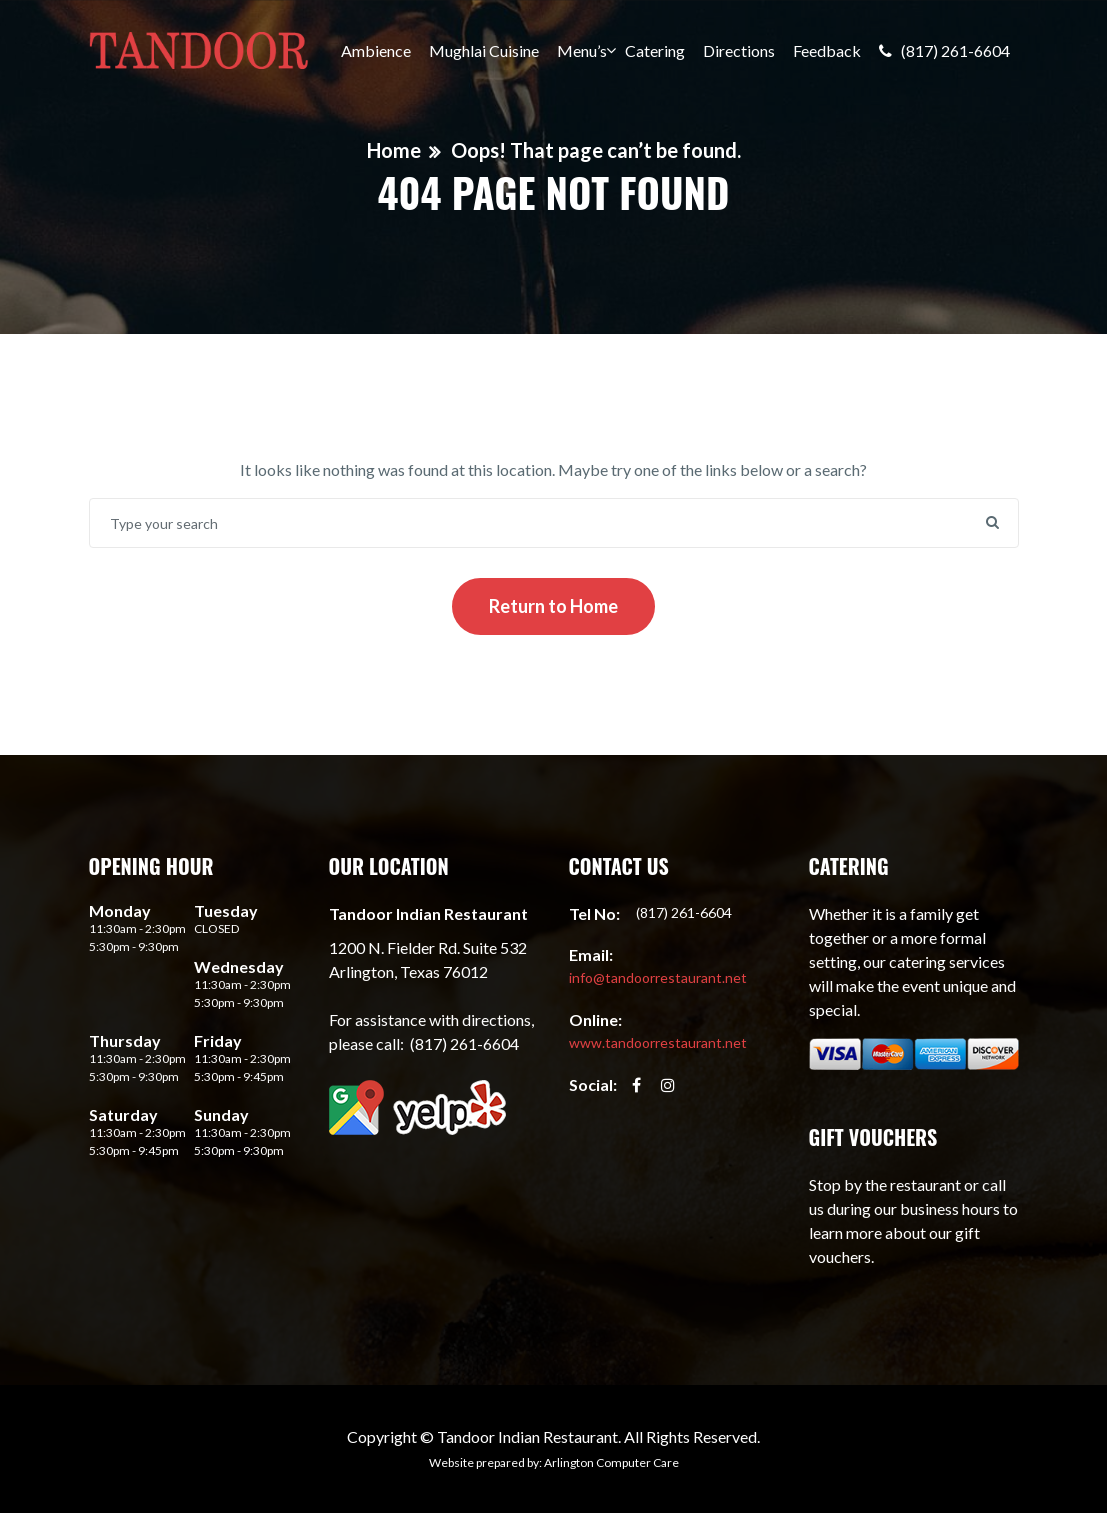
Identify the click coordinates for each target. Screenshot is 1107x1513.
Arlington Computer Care (611, 1462)
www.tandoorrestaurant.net (658, 1042)
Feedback (827, 50)
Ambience (376, 50)
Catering (655, 50)
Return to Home (553, 606)
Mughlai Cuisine (484, 50)
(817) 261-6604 (944, 50)
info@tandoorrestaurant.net (658, 977)
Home (394, 150)
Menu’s (582, 50)
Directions (739, 50)
